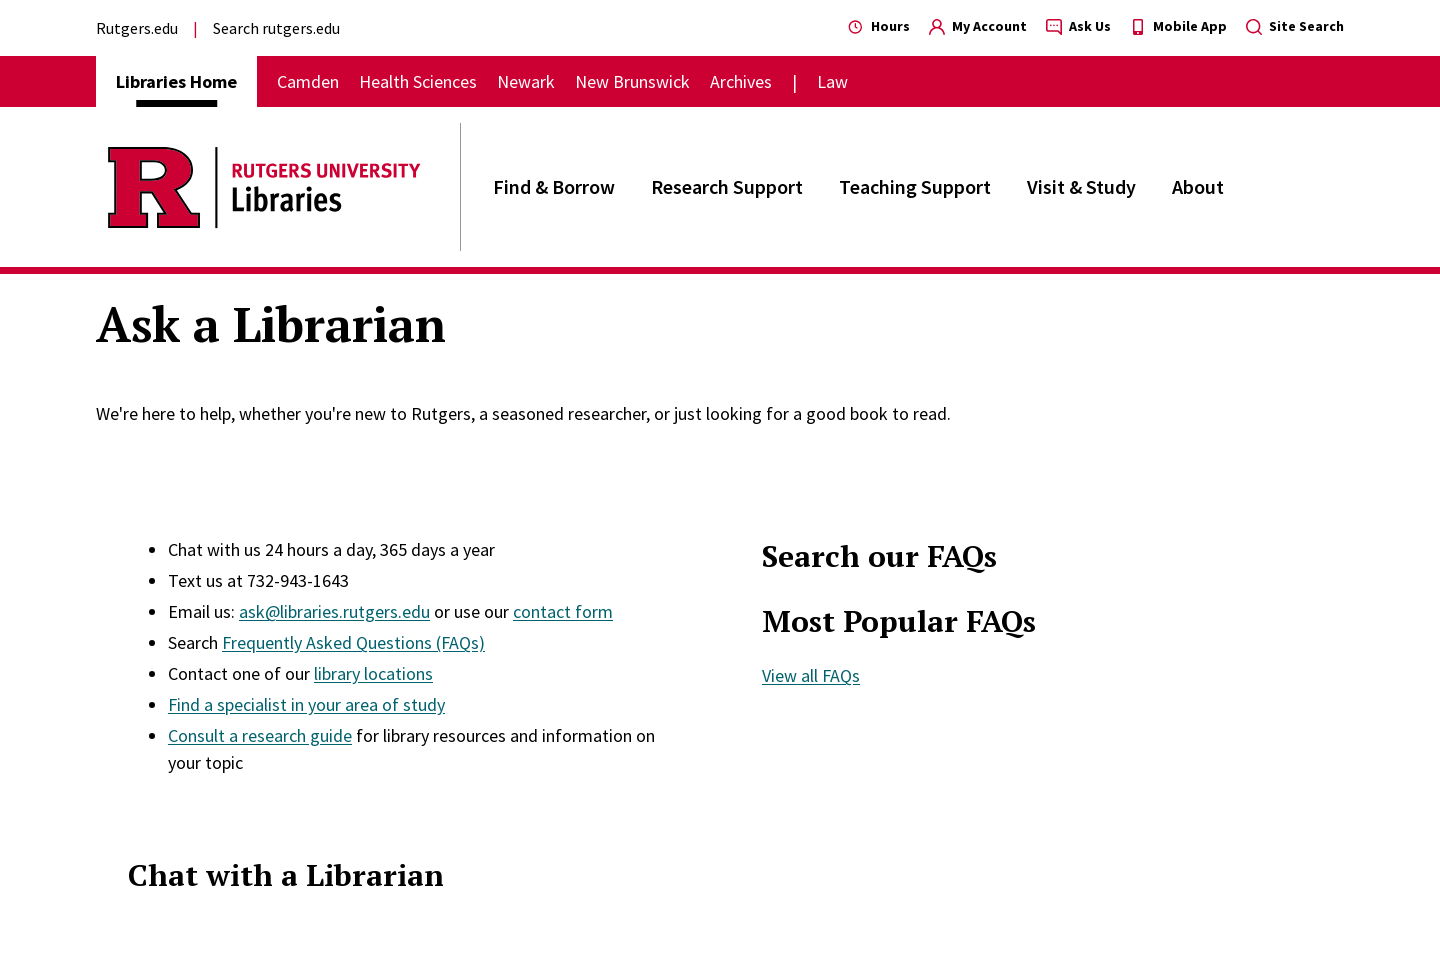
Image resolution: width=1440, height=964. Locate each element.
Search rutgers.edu (276, 28)
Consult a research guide (260, 735)
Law (832, 81)
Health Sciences (418, 81)
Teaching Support (915, 186)
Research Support (727, 186)
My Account (978, 26)
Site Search (1295, 26)
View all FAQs (811, 675)
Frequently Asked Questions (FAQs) (353, 642)
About (1198, 186)
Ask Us (1078, 26)
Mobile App (1178, 26)
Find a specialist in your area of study (306, 704)
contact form (563, 611)
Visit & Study (1081, 186)
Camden (308, 81)
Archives (741, 81)
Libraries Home (176, 81)
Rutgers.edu (137, 28)
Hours (879, 26)
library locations (373, 673)
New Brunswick (632, 81)
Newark (526, 81)
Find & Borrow (554, 186)
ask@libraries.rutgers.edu (334, 611)
